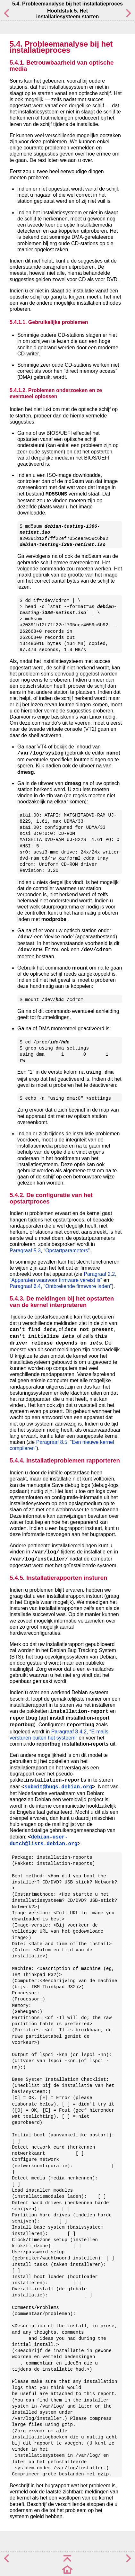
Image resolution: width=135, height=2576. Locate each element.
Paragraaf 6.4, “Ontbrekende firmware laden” (61, 1286)
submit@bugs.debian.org (58, 1787)
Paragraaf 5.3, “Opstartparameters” (50, 1250)
